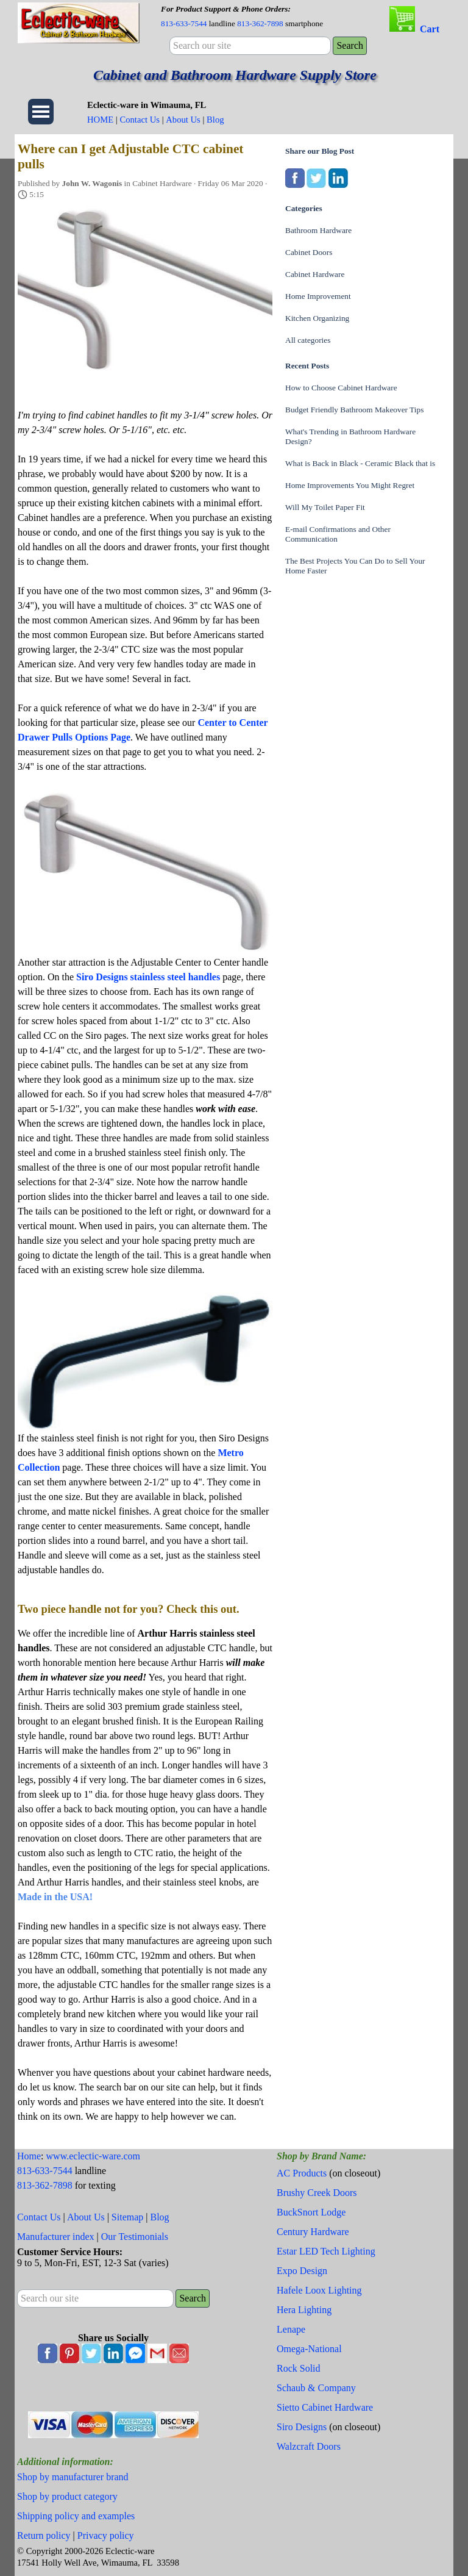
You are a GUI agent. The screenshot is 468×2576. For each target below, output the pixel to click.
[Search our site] (250, 46)
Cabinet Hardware (314, 274)
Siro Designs (302, 2427)
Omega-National (309, 2349)
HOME (100, 119)
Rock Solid (299, 2368)
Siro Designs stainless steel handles (148, 977)
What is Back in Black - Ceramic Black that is (360, 463)
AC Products (302, 2173)
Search (349, 45)
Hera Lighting (304, 2310)
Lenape (291, 2329)
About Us (183, 119)
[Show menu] (41, 111)
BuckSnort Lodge (311, 2212)
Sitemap (127, 2217)
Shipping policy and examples (76, 2516)
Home (29, 2156)
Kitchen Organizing (317, 318)
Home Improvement (318, 296)
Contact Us (139, 119)
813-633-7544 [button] (184, 23)
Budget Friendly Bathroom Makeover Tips (354, 409)
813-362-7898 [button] (260, 23)
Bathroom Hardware (318, 230)
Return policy (44, 2535)
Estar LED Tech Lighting (326, 2251)
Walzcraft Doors (309, 2446)
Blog (215, 119)
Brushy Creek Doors (317, 2192)
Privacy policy (105, 2535)
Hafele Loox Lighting (319, 2290)
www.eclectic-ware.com (93, 2156)
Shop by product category (67, 2496)
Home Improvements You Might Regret (349, 485)
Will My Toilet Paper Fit (325, 507)
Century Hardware (313, 2231)
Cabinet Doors (308, 252)
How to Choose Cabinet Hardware (341, 387)
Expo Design (302, 2271)
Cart (429, 29)
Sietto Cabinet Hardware (325, 2407)
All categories (307, 340)
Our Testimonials (134, 2236)
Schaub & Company (316, 2388)
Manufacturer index (55, 2236)
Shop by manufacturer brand (73, 2477)
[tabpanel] (265, 15)
